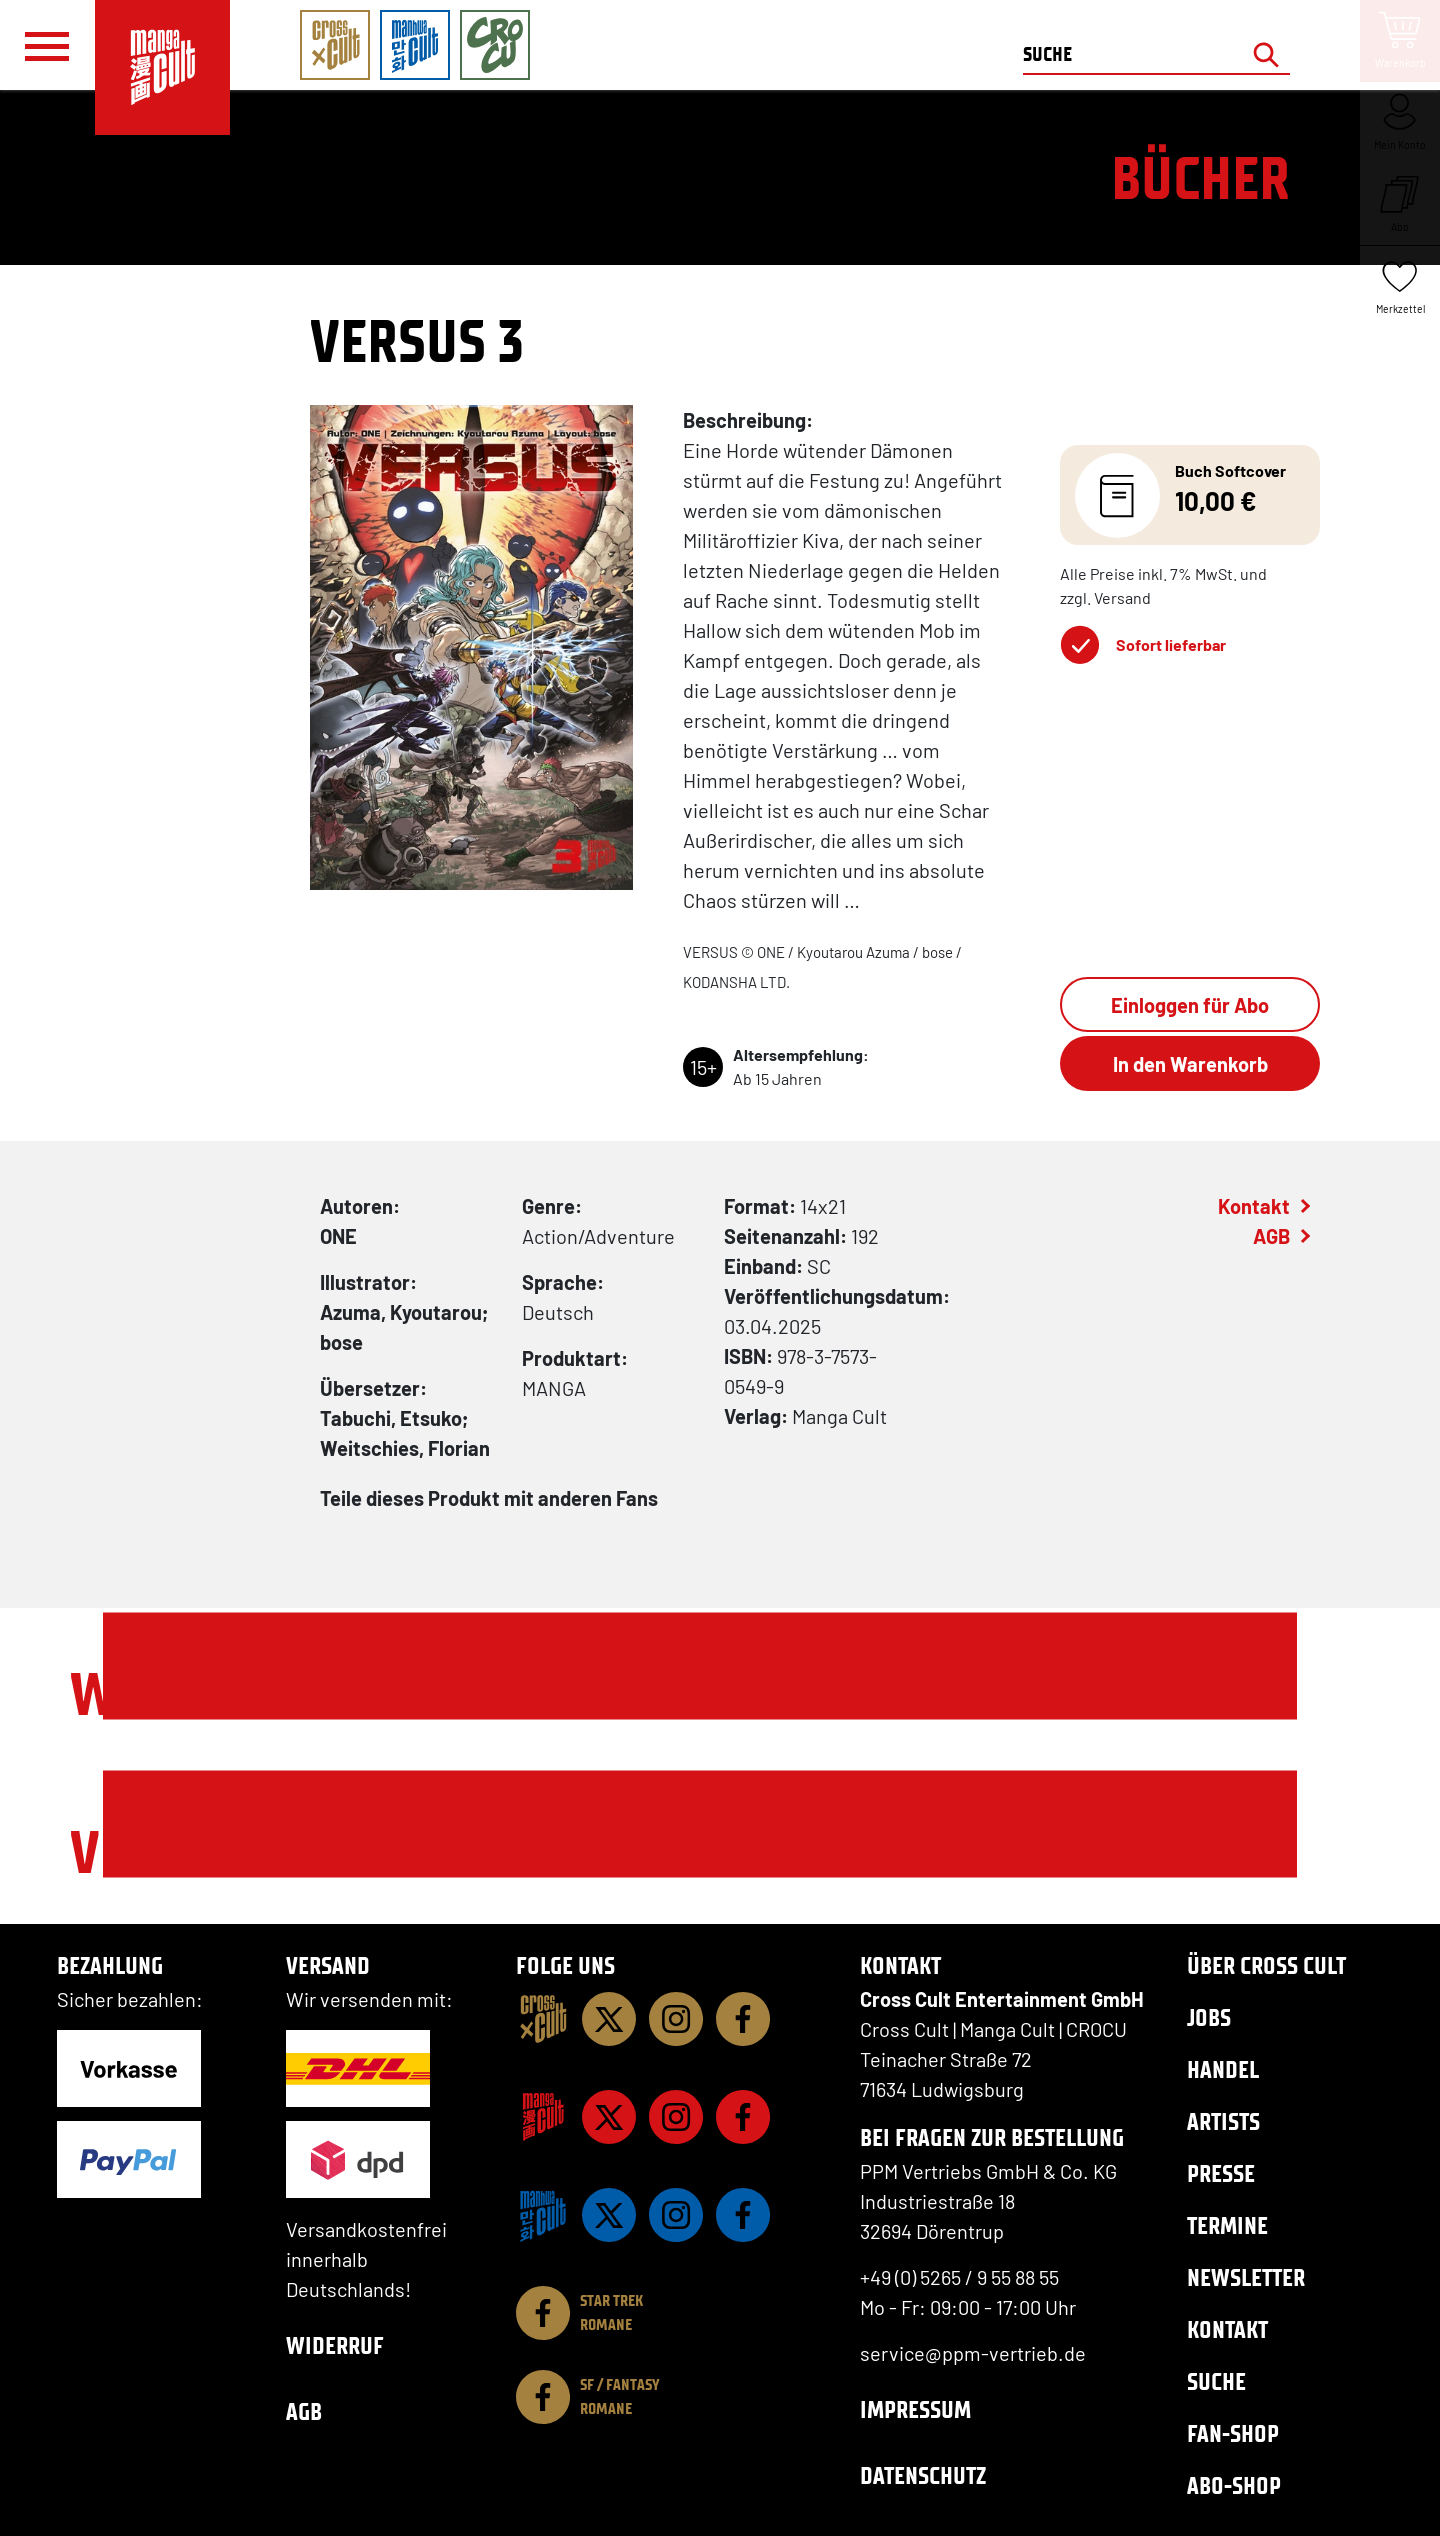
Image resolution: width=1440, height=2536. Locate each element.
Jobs (1209, 2017)
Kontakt (1254, 1206)
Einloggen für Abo (1190, 1005)
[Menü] (47, 46)
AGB (1271, 1236)
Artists (1223, 2121)
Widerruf (335, 2345)
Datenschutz (923, 2475)
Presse (1221, 2173)
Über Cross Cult (1266, 1965)
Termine (1227, 2225)
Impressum (915, 2409)
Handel (1223, 2069)
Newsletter (1246, 2277)
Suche (1216, 2381)
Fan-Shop (1233, 2433)
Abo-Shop (1234, 2485)
